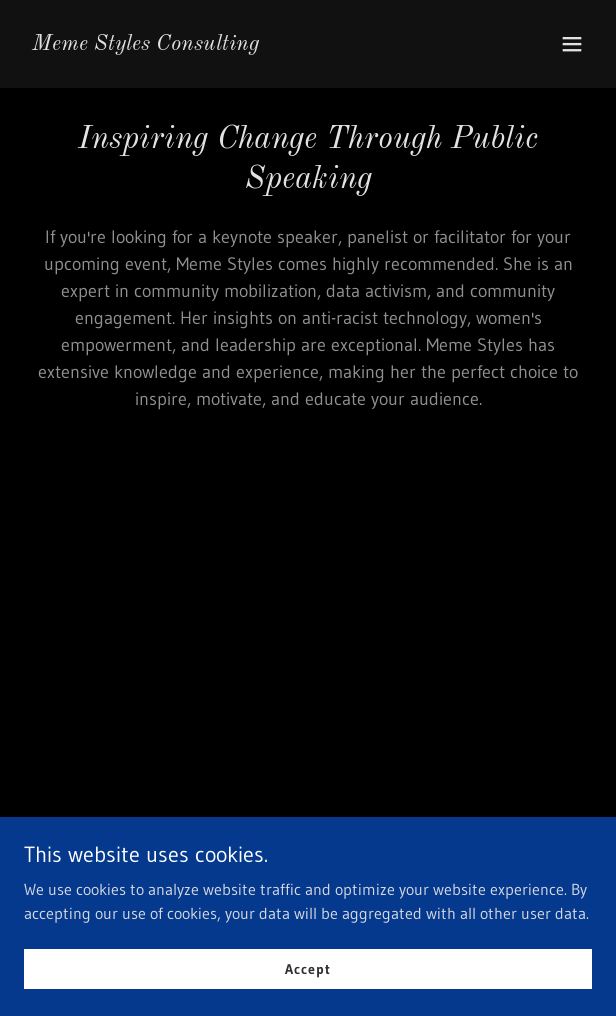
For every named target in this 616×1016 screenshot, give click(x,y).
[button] (572, 44)
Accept (307, 982)
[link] (146, 44)
